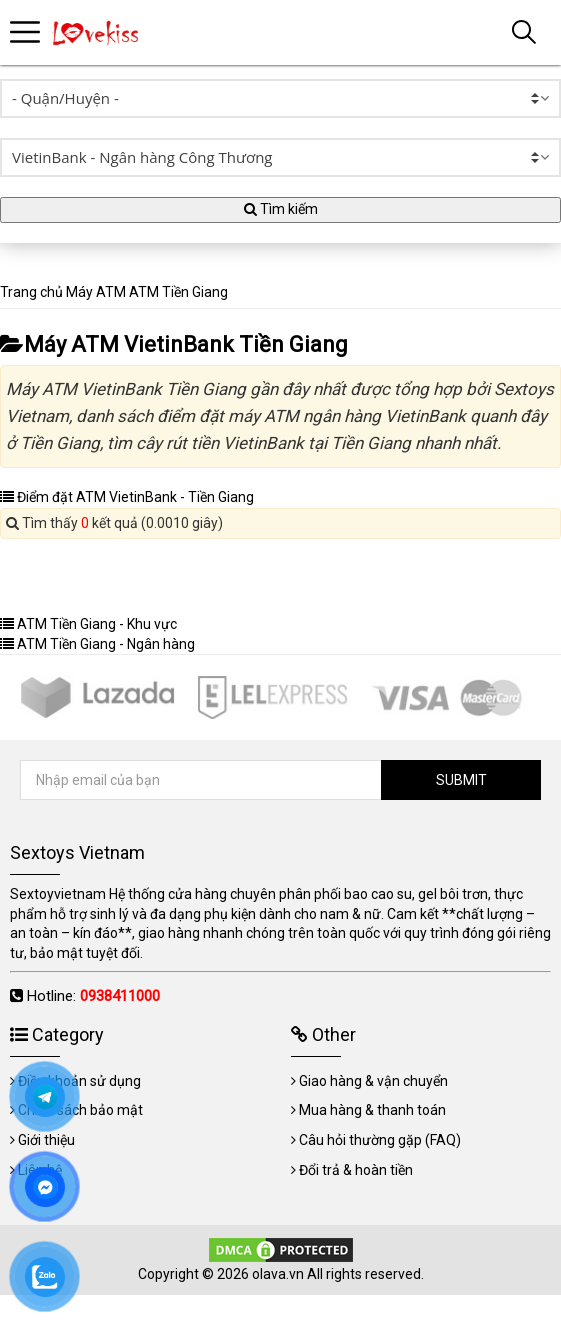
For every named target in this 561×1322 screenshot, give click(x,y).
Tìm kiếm (281, 209)
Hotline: (93, 996)
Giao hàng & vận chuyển (373, 1081)
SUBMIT (461, 780)
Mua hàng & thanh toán (372, 1110)
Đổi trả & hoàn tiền (356, 1170)
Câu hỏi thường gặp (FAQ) (380, 1140)
